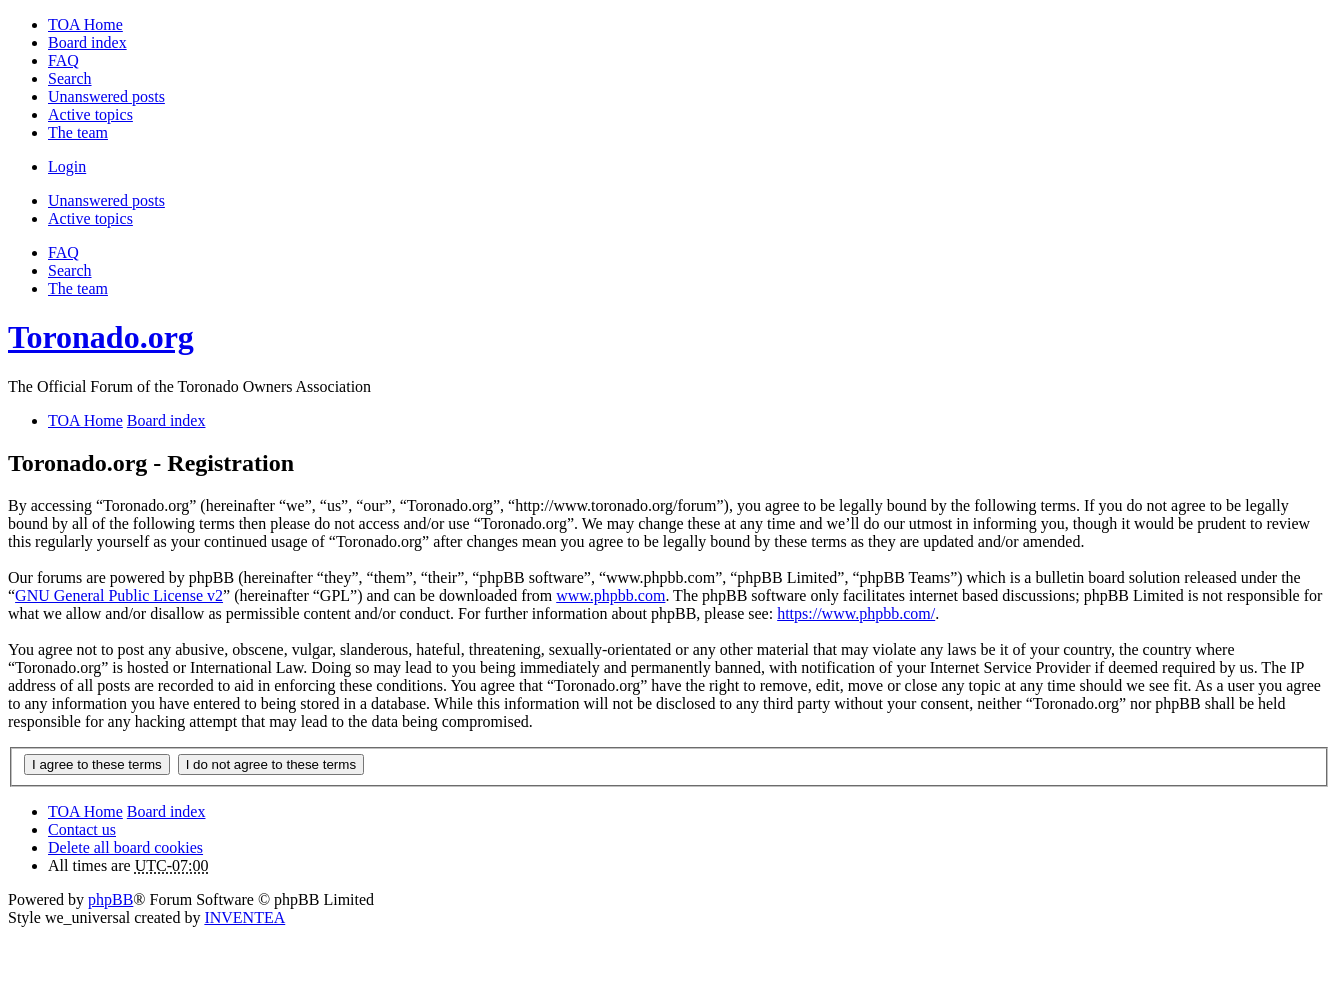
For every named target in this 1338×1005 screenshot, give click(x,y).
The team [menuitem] (78, 132)
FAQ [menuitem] (63, 60)
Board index (166, 811)
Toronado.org (101, 337)
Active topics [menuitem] (90, 114)
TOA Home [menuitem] (85, 24)
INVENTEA (244, 917)
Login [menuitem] (67, 166)
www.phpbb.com (610, 595)
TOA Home (85, 811)
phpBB (110, 899)
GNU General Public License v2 (119, 595)
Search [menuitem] (70, 78)
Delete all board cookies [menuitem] (125, 847)
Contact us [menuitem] (82, 829)
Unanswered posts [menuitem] (106, 96)
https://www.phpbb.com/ (856, 613)
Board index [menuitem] (87, 42)
